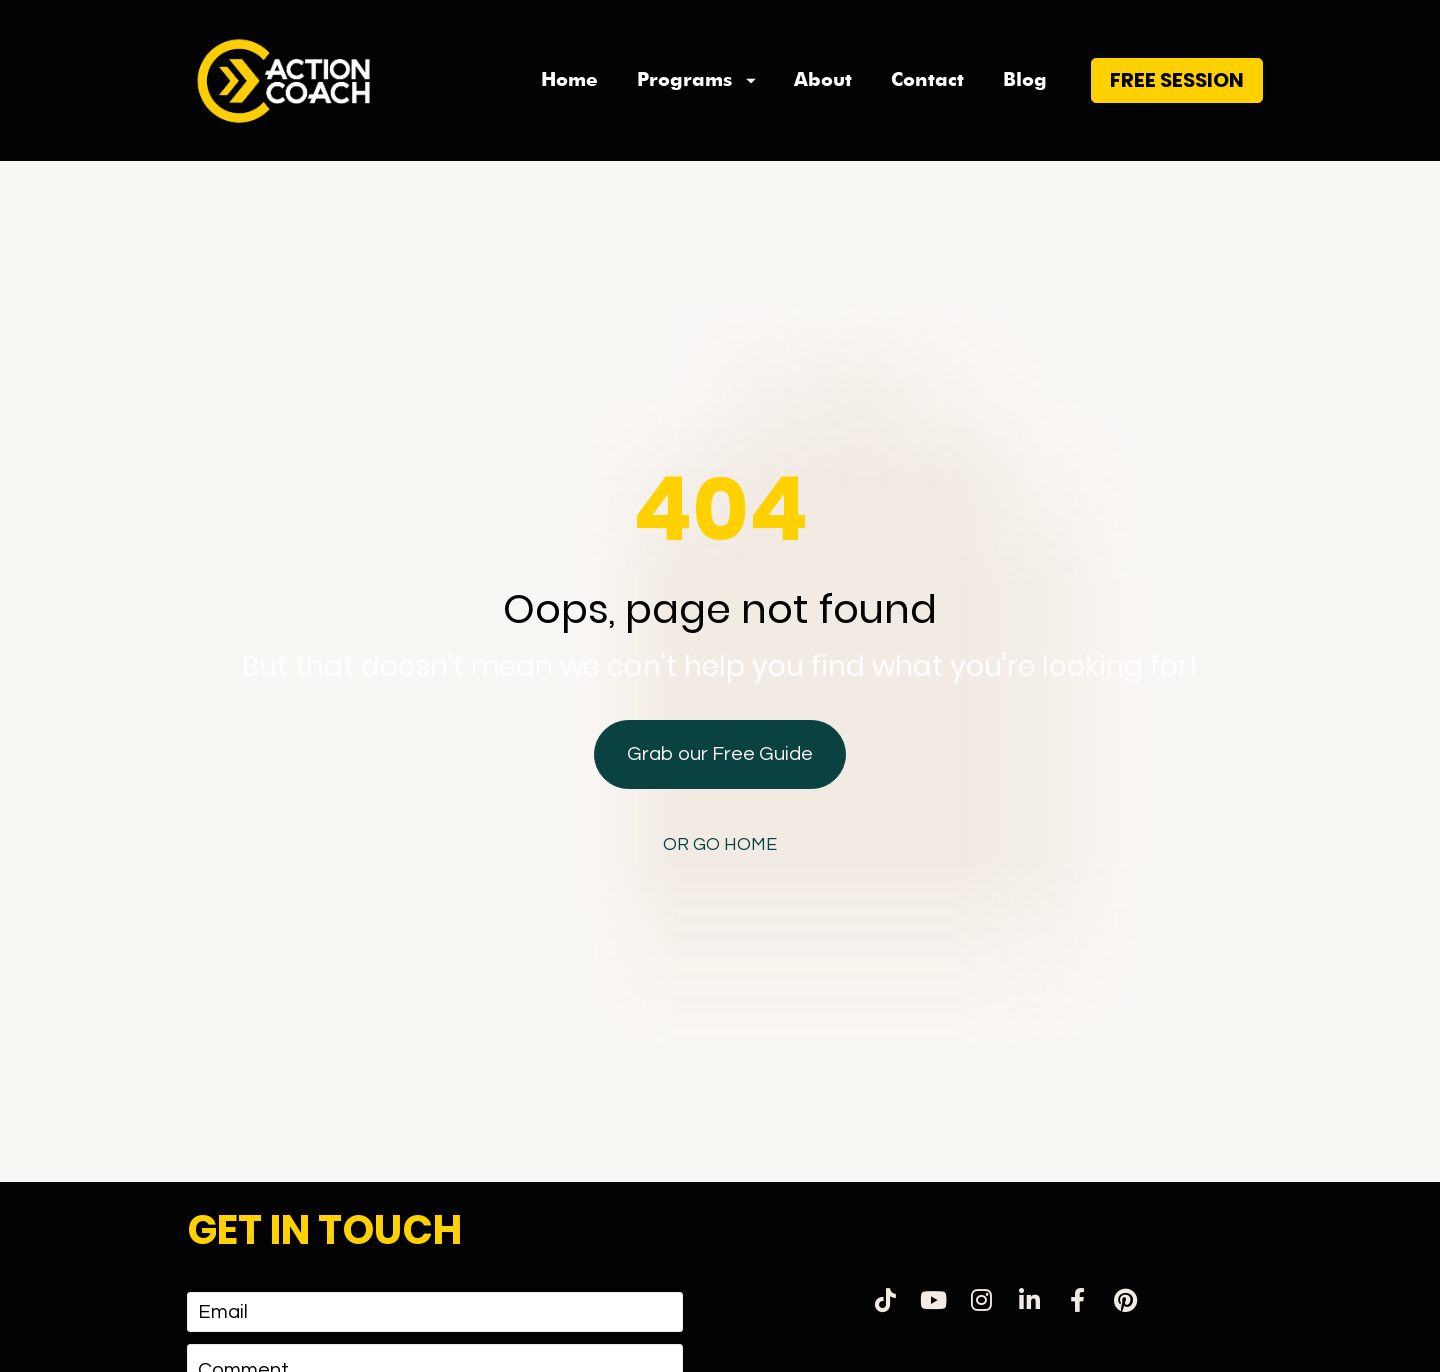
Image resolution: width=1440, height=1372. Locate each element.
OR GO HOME (720, 813)
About (823, 106)
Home (569, 106)
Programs (696, 106)
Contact (927, 106)
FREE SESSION (1177, 106)
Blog (1025, 106)
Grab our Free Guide (720, 723)
